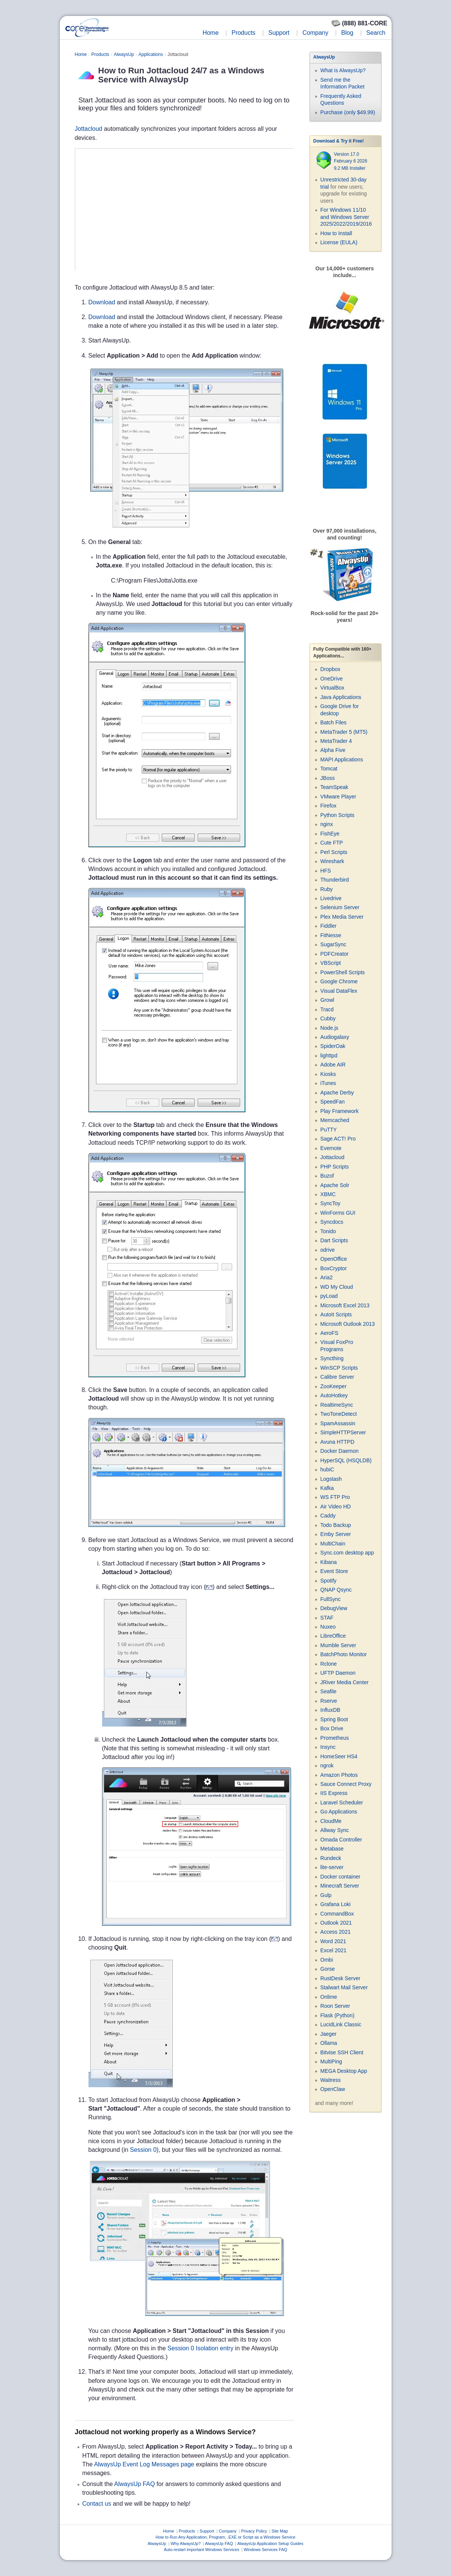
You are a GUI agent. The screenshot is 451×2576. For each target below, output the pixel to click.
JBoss (327, 778)
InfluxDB (330, 1710)
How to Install (336, 233)
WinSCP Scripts (339, 1368)
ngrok (326, 1765)
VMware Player (338, 797)
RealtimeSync (336, 1405)
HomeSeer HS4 (338, 1756)
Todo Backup (335, 1525)
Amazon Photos (339, 1775)
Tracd (326, 1009)
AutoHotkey (333, 1395)
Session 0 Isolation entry (200, 2348)
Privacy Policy (254, 2531)
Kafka (327, 1488)
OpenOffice (333, 1259)
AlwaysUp (124, 54)
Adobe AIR (333, 1065)
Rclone (328, 1664)
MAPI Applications (341, 759)
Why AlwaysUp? (185, 2543)
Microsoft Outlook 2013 (347, 1324)
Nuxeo (327, 1627)
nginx (326, 824)
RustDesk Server (340, 1978)
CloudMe (330, 1821)
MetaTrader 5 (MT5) (343, 732)
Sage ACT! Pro (337, 1139)
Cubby (327, 1018)
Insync (327, 1747)
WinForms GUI (337, 1213)
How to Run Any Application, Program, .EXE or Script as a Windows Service (226, 2537)
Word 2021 (333, 1941)
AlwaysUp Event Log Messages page (144, 2464)
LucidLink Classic (340, 2024)
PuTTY (328, 1130)
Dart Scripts (334, 1240)
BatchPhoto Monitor (343, 1654)
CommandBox (337, 1914)
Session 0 (143, 2150)
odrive (327, 1250)
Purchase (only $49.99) (347, 112)
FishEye (329, 834)
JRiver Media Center (344, 1682)
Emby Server (335, 1534)
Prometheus (334, 1738)
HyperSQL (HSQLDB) (346, 1460)
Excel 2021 (333, 1950)
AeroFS (329, 1333)
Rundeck (330, 1858)
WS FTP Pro (335, 1497)
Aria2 (326, 1277)
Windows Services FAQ (265, 2549)
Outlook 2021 (336, 1923)
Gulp (326, 1895)
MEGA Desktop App (343, 2071)
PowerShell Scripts (342, 972)
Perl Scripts (333, 852)
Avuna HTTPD (337, 1442)
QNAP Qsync (336, 1590)
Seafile (328, 1691)
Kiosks (328, 1074)
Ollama (328, 2043)
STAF (326, 1618)
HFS (325, 871)
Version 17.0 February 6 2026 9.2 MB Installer (350, 161)
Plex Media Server (341, 917)
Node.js (329, 1028)
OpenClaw (332, 2089)
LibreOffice (333, 1636)
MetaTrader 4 (336, 741)
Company (315, 32)
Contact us (96, 2503)
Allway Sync (334, 1830)
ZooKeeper (333, 1386)
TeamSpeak (334, 787)
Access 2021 (335, 1932)
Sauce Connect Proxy (345, 1784)
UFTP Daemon (337, 1673)
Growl (327, 1000)
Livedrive (330, 898)
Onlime (328, 1997)
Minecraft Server (339, 1886)
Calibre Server (337, 1377)
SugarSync (333, 944)
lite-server (331, 1867)
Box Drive (331, 1728)
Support (279, 32)
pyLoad (329, 1296)
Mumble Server (338, 1645)
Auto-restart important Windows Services (201, 2549)
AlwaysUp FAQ (134, 2484)
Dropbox (330, 669)
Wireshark (332, 861)
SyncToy (330, 1203)
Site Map (279, 2531)
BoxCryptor (333, 1268)
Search (376, 32)
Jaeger (328, 2034)
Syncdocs (331, 1222)
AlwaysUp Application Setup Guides (270, 2543)
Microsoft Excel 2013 (344, 1305)
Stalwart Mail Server (343, 1987)
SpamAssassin (337, 1423)
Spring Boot (334, 1719)
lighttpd (328, 1055)
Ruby (326, 889)
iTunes (328, 1083)
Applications (150, 54)
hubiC (327, 1469)
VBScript (330, 963)
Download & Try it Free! (338, 141)
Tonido (328, 1231)
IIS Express (333, 1793)
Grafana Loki (335, 1904)
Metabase (331, 1849)
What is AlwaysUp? (343, 70)
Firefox (328, 806)
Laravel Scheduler (341, 1802)
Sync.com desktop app (347, 1553)
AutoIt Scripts (336, 1314)
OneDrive (331, 679)
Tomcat (328, 769)
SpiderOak (332, 1046)
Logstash (331, 1479)
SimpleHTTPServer (343, 1432)
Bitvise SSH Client (341, 2052)
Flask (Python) (337, 2015)
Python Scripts (337, 815)
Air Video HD (335, 1506)
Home (211, 32)
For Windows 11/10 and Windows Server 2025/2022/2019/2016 (346, 217)
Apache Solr (334, 1185)
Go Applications (338, 1812)
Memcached (334, 1120)
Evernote (330, 1148)
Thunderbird (334, 880)
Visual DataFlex (338, 991)
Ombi (326, 1960)
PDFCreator (334, 954)
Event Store (334, 1571)
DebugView (333, 1608)
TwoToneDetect (338, 1414)
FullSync (330, 1599)
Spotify (328, 1581)
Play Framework (339, 1111)
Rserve (328, 1701)
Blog (347, 32)
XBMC (327, 1194)
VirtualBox (332, 688)
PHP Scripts (334, 1167)
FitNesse (330, 935)
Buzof (327, 1176)
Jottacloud (88, 129)
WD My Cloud (336, 1287)
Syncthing (331, 1358)
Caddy (327, 1516)
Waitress (330, 2080)
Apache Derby (337, 1093)
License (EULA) (338, 242)
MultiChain (332, 1544)
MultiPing (331, 2061)
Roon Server (335, 2006)
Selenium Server (340, 907)
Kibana (328, 1562)
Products (243, 32)
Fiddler (328, 926)
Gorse (327, 1969)
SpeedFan (332, 1102)
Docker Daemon (339, 1451)
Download (101, 302)
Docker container (340, 1877)
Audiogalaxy (334, 1037)
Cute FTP (331, 843)
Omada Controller (341, 1840)
